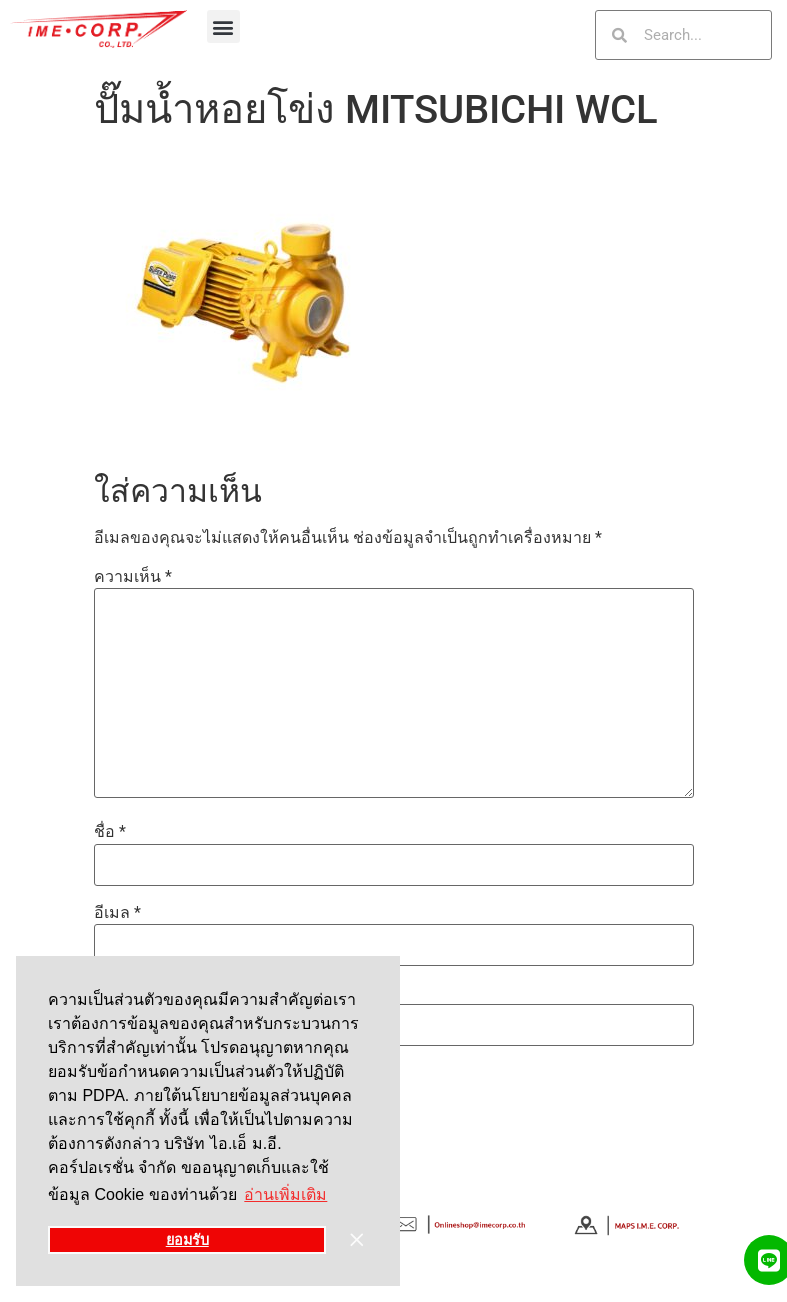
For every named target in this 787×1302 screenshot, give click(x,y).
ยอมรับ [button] (187, 1240)
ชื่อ (110, 832)
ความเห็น (133, 577)
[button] (223, 26)
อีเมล (117, 913)
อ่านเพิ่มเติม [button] (285, 1194)
